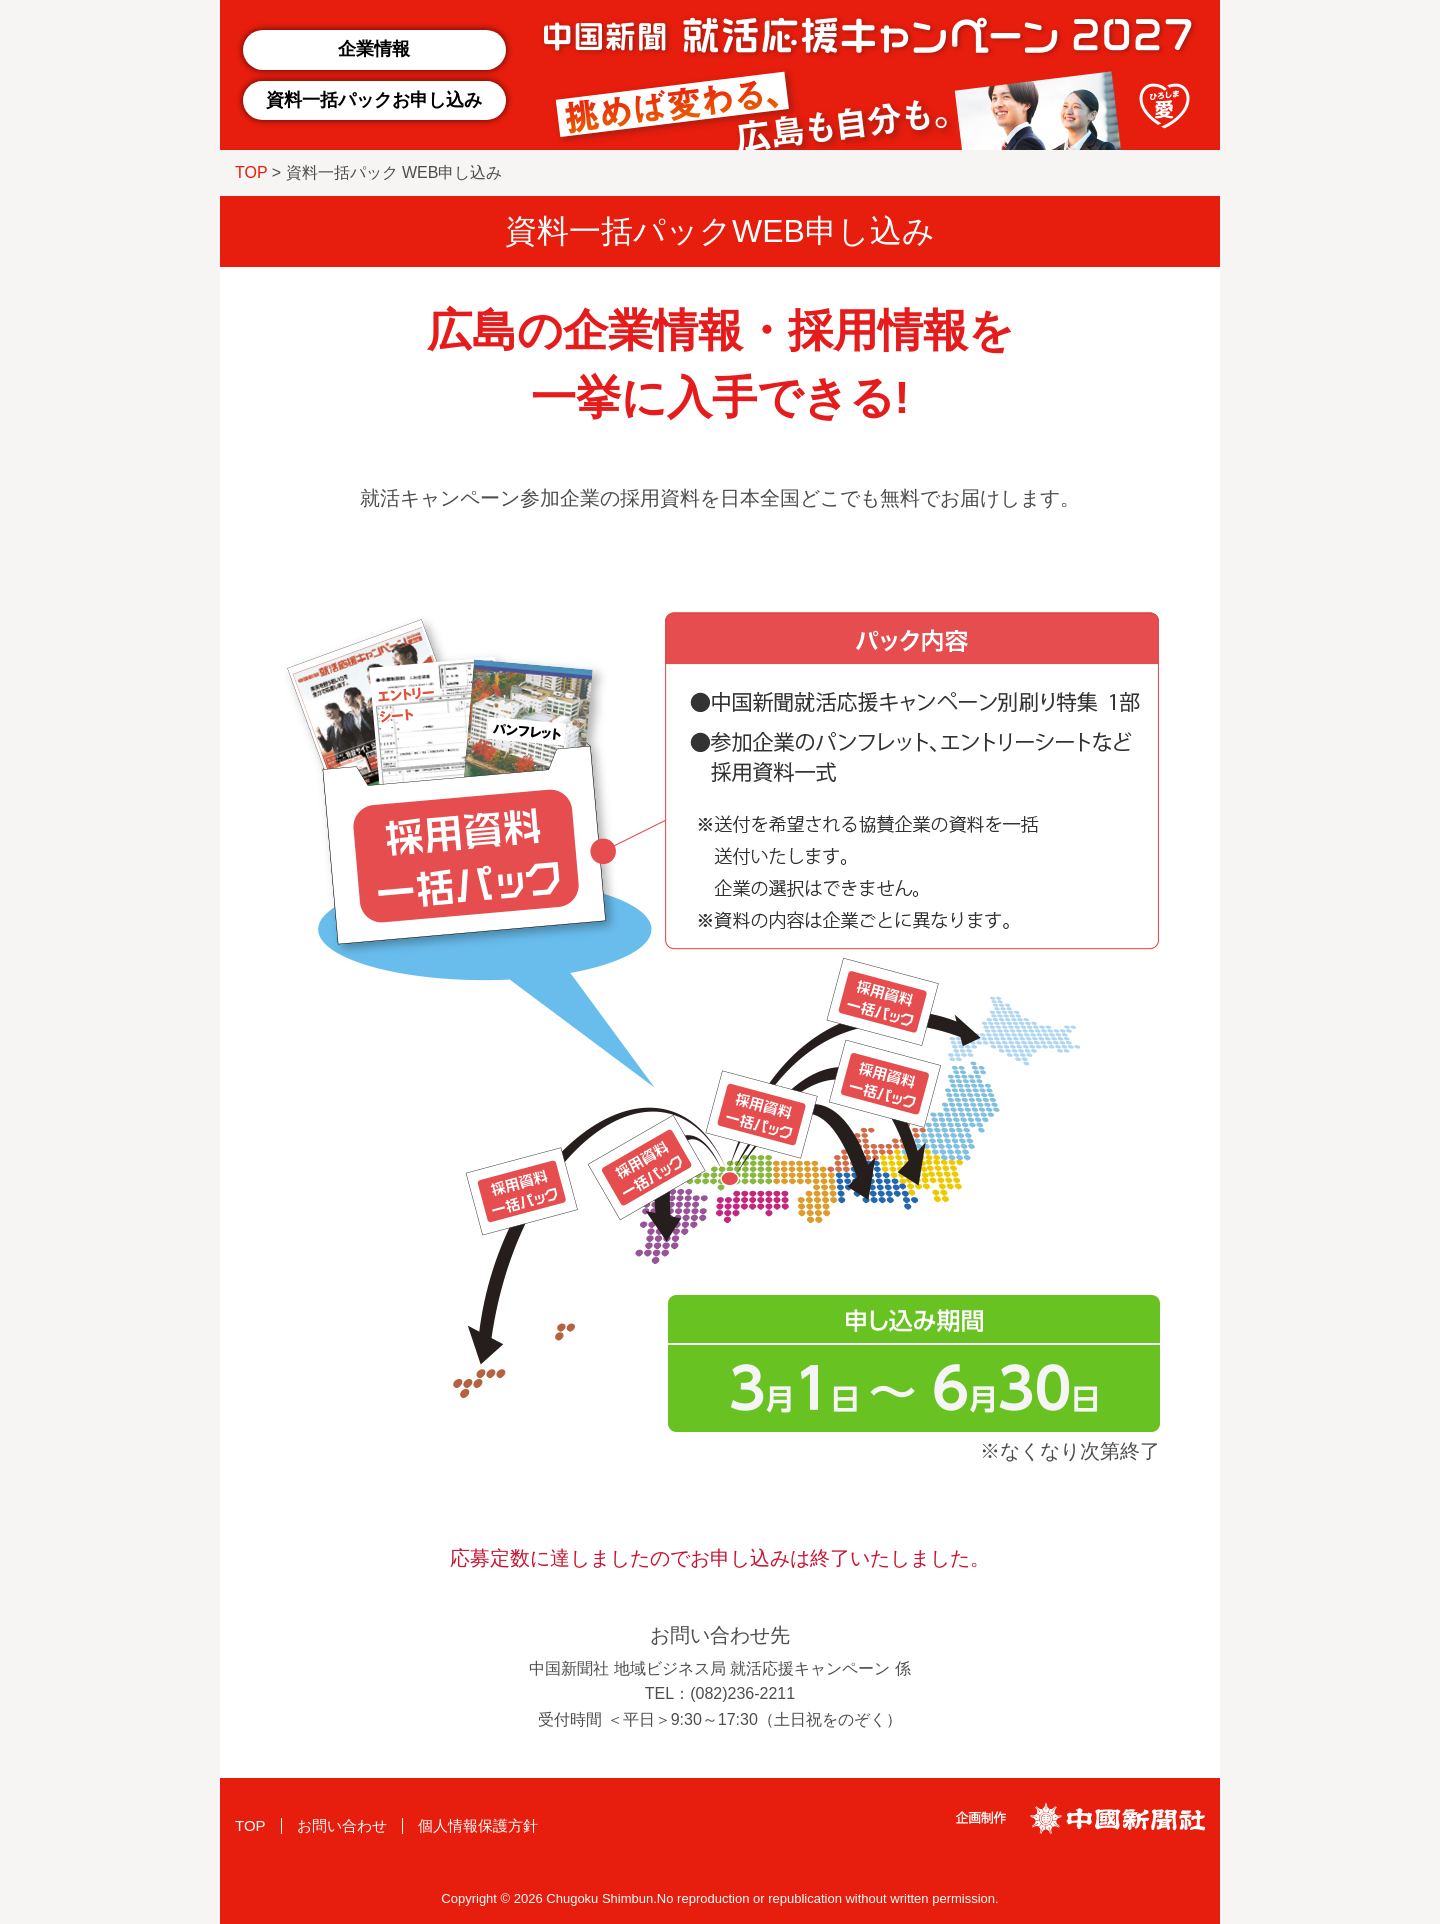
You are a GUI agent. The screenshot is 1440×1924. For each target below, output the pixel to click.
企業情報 (374, 49)
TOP (251, 172)
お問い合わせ (342, 1825)
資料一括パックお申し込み (374, 100)
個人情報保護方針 (478, 1825)
